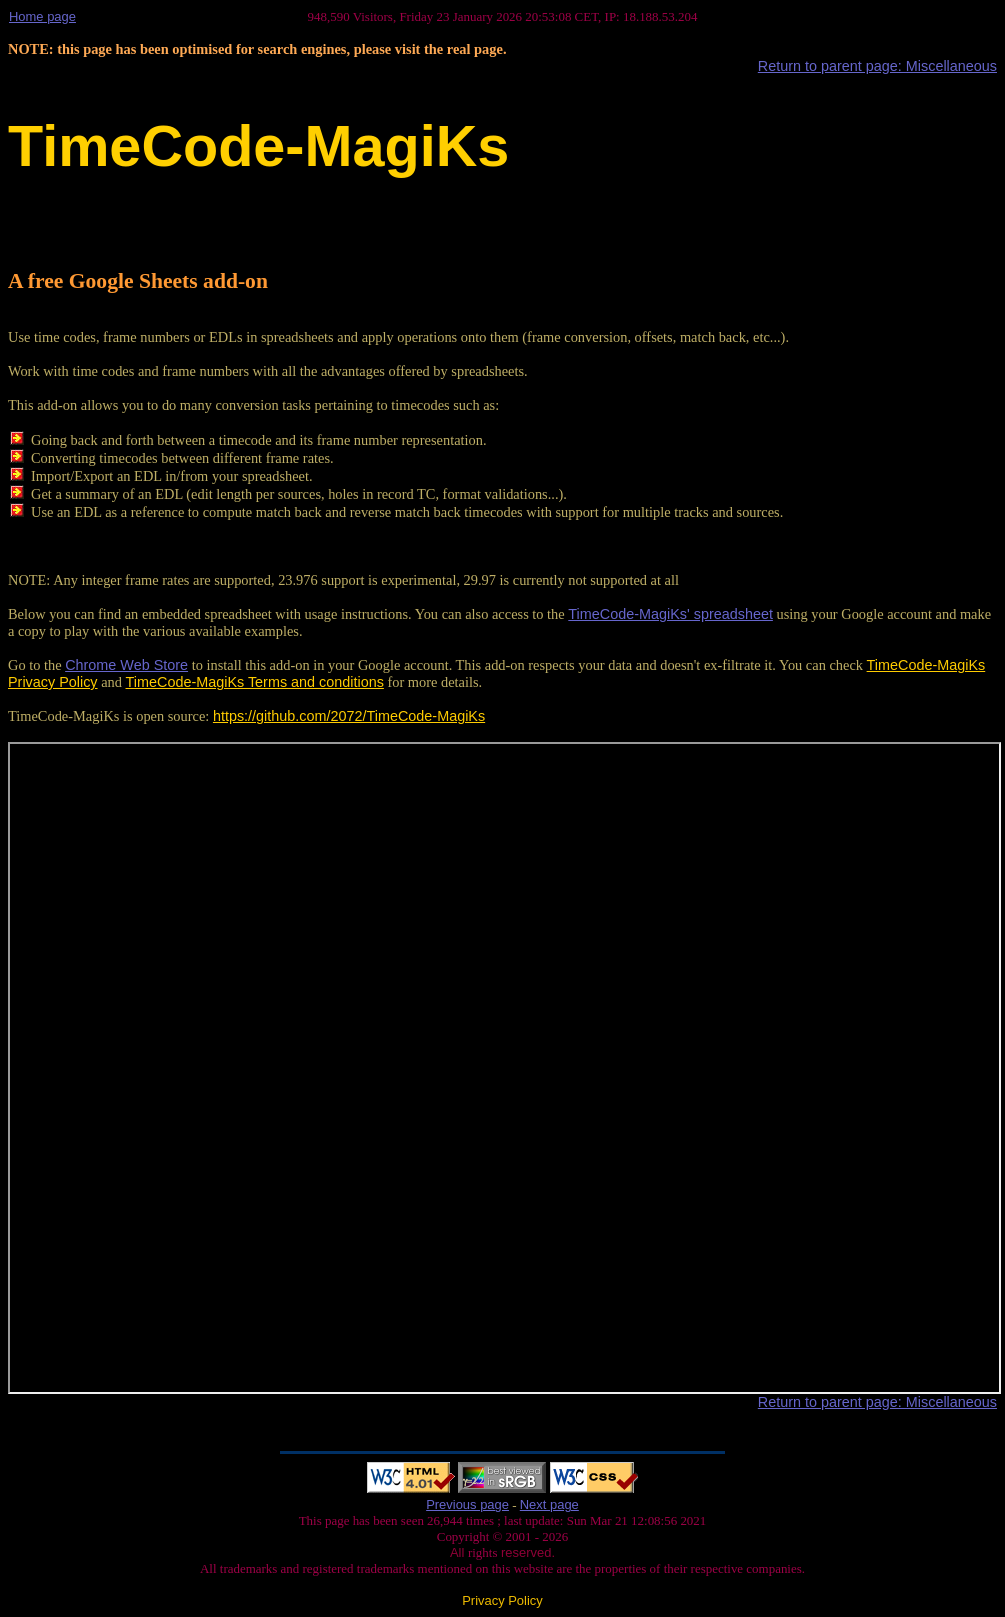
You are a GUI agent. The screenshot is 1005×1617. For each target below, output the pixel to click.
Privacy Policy (502, 1600)
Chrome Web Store (126, 665)
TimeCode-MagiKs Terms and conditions (255, 682)
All (459, 1552)
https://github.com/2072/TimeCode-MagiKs (349, 716)
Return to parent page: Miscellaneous (877, 66)
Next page (549, 1504)
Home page (42, 16)
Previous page (467, 1504)
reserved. (526, 1552)
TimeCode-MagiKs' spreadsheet (670, 614)
